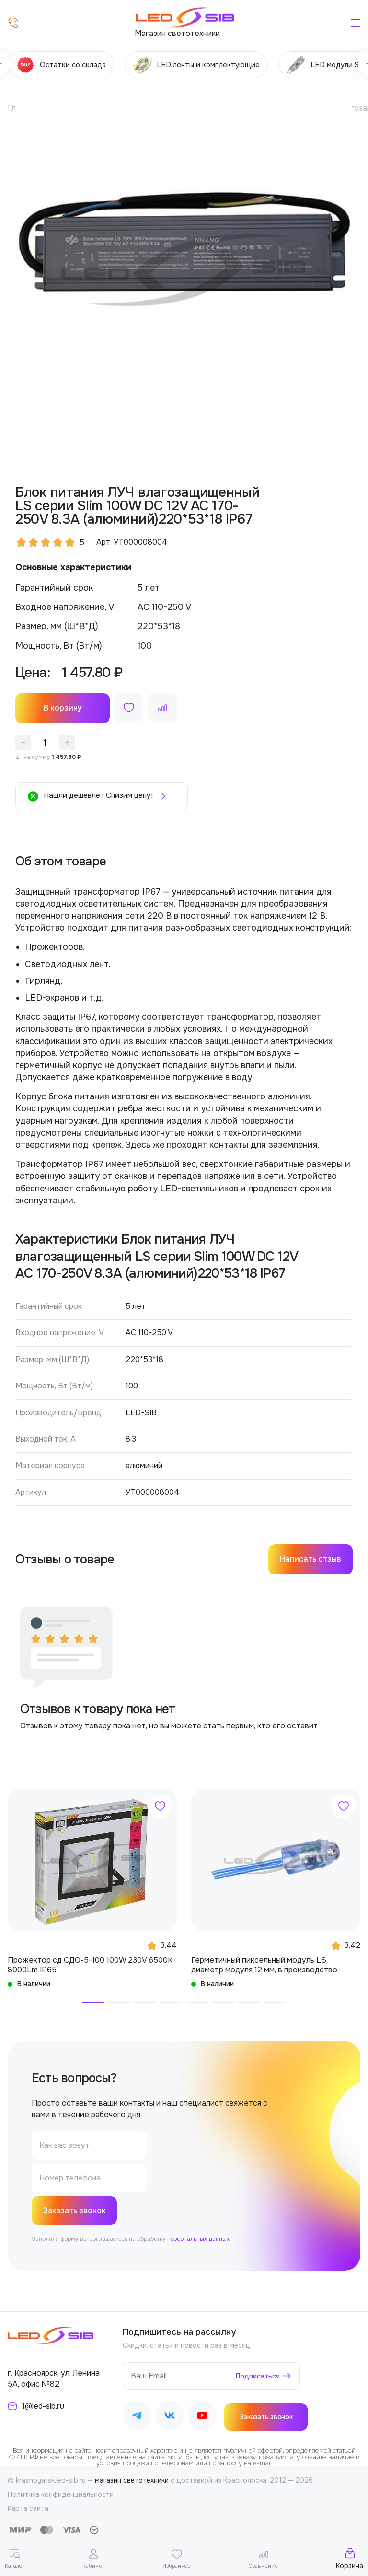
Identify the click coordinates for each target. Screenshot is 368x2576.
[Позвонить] (13, 23)
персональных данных (198, 2240)
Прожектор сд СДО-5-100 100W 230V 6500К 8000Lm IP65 (90, 1965)
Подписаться (258, 2376)
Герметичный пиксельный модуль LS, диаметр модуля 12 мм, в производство (264, 1965)
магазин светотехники (132, 2481)
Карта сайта (28, 2509)
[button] (93, 2002)
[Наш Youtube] (202, 2418)
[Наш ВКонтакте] (169, 2418)
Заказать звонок (75, 2211)
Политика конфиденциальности (61, 2495)
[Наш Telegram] (137, 2418)
